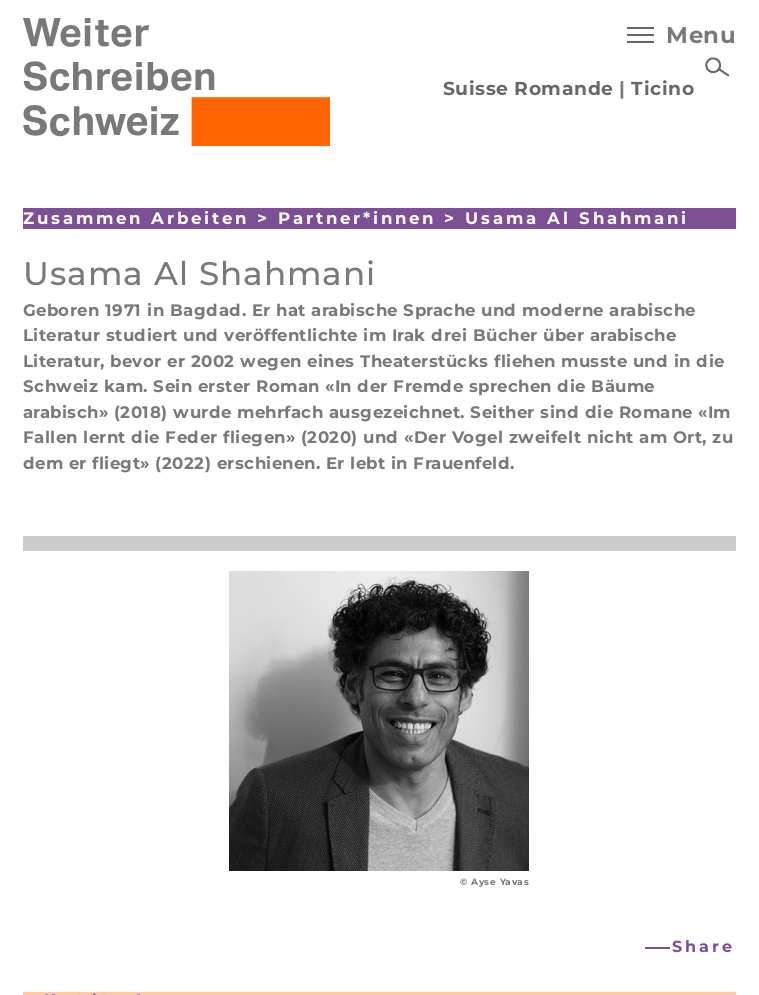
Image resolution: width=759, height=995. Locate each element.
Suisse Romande (528, 88)
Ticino (662, 88)
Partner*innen (357, 218)
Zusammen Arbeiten (136, 218)
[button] (691, 947)
